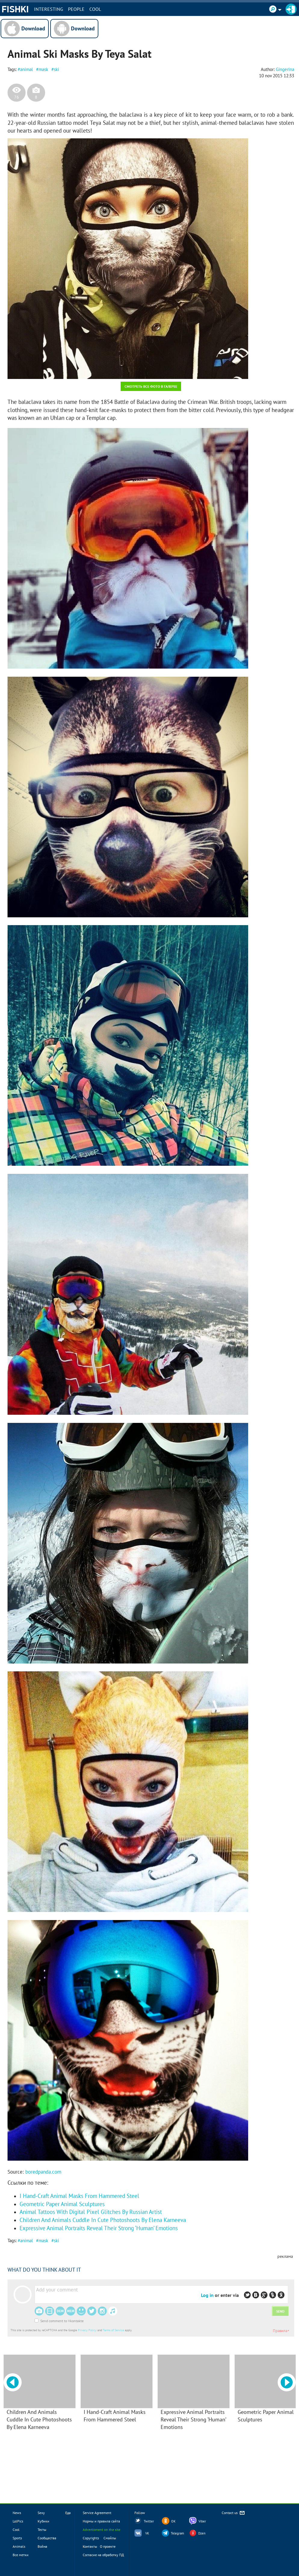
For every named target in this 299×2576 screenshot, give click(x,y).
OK (173, 2521)
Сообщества (47, 2538)
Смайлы (109, 2538)
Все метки (21, 2555)
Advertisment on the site (101, 2529)
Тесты (42, 2529)
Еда (68, 2512)
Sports (17, 2538)
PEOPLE (76, 9)
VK (147, 2533)
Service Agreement (97, 2512)
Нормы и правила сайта (101, 2521)
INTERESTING (48, 9)
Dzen (201, 2533)
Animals (19, 2546)
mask (43, 69)
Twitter (149, 2521)
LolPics (18, 2521)
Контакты (90, 2546)
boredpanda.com (43, 2171)
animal (26, 69)
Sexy (41, 2512)
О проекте (108, 2546)
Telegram (177, 2533)
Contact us (233, 2513)
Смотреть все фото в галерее (151, 386)
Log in (207, 2295)
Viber (202, 2521)
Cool (95, 9)
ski (56, 69)
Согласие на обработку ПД (103, 2555)
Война (42, 2546)
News (17, 2512)
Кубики (43, 2521)
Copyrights (91, 2538)
